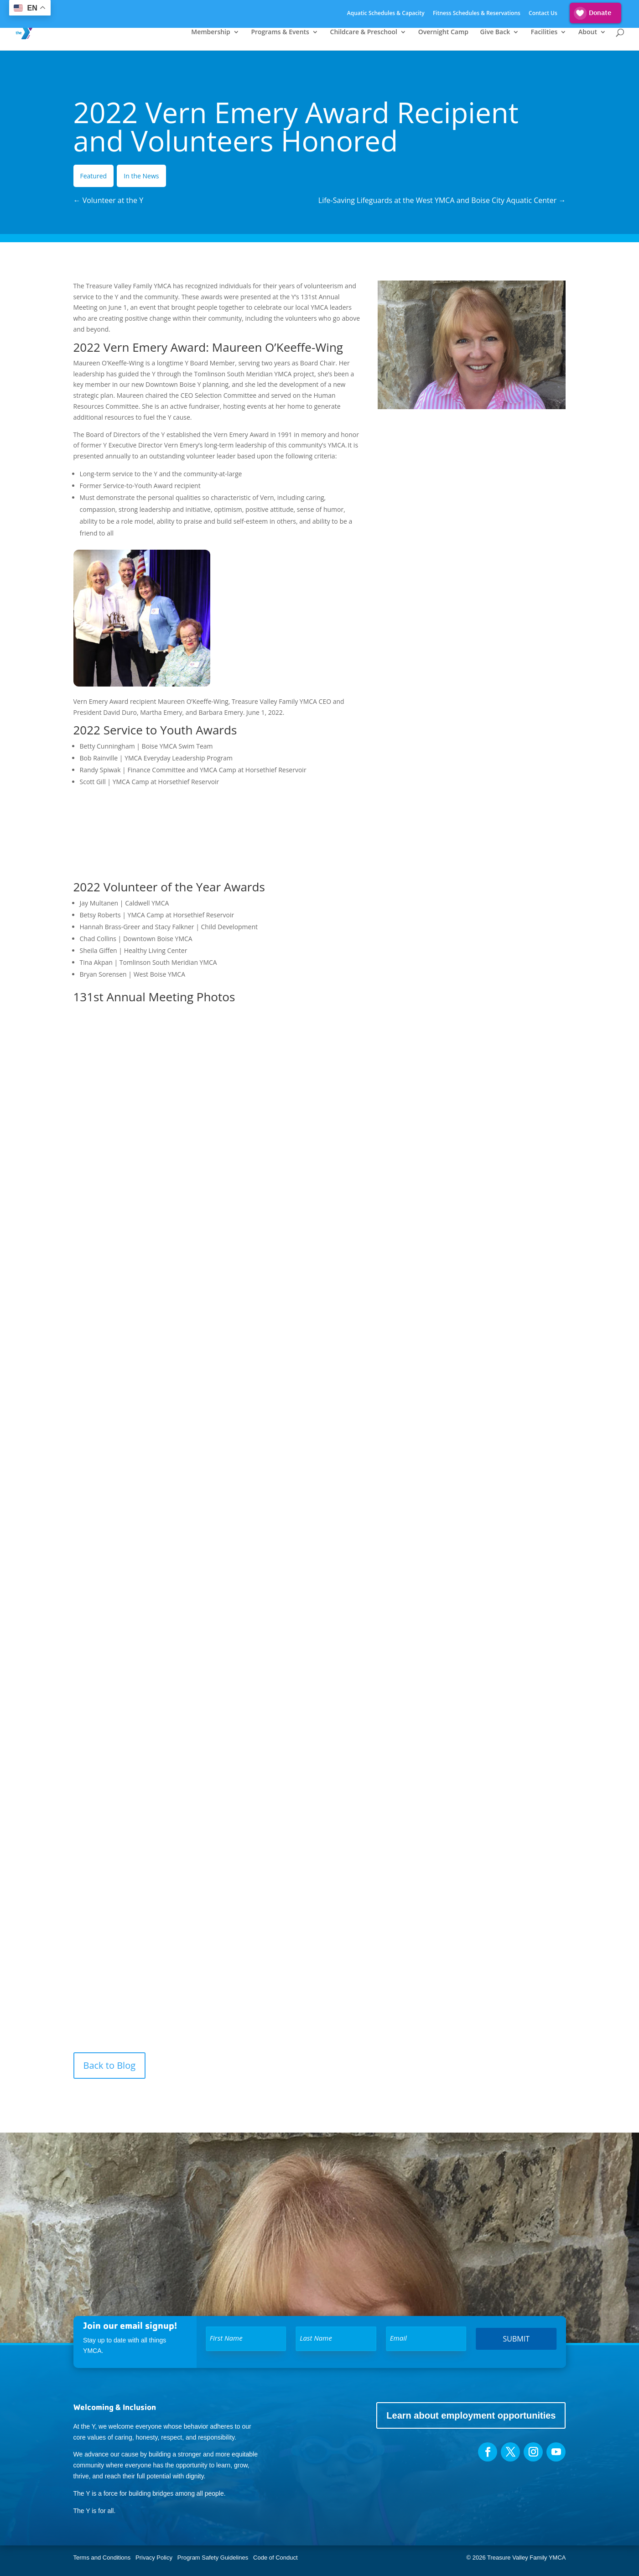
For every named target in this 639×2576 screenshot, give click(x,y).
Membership (210, 32)
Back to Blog (109, 2065)
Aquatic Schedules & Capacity (386, 13)
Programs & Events (280, 32)
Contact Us (543, 13)
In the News (141, 176)
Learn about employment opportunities (471, 2415)
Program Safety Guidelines (212, 2557)
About (587, 32)
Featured (93, 176)
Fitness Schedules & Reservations (476, 13)
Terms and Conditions (102, 2557)
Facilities (544, 32)
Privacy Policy (153, 2557)
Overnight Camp (443, 32)
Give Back (495, 32)
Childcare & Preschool (363, 32)
